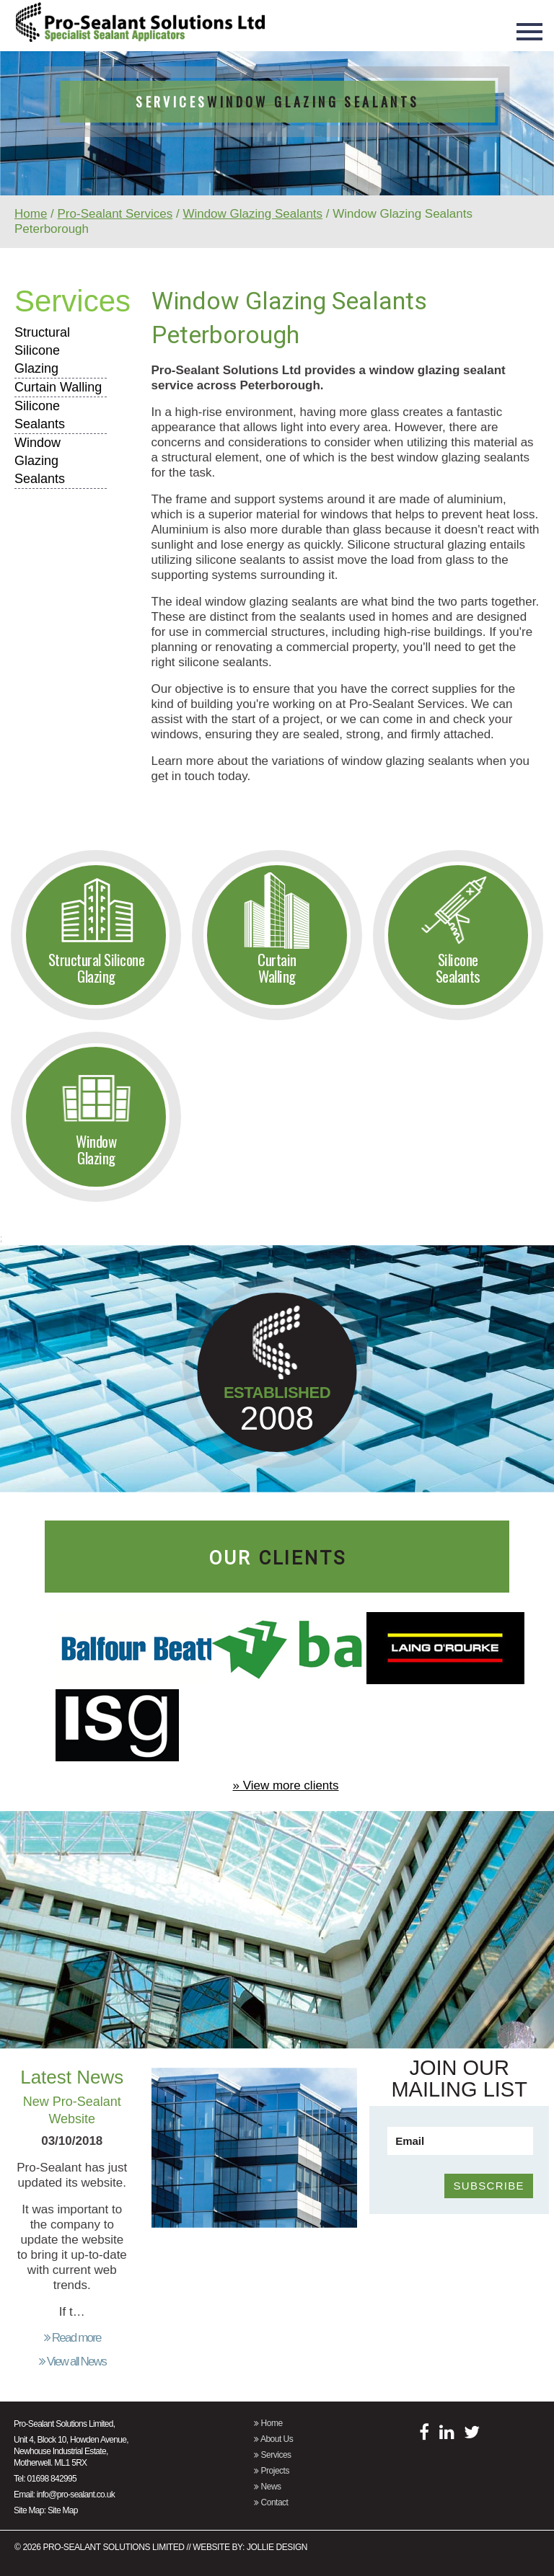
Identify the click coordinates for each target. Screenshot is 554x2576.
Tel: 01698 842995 (45, 2479)
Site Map (63, 2510)
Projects (271, 2471)
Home (30, 214)
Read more (72, 2338)
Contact (271, 2502)
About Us (273, 2439)
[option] (277, 159)
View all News (72, 2361)
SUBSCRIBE (488, 2185)
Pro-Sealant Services (115, 214)
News (267, 2487)
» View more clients (285, 1785)
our (277, 1558)
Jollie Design (277, 2547)
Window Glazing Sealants (252, 214)
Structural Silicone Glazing (42, 350)
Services (72, 301)
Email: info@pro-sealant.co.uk (64, 2494)
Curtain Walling (58, 387)
